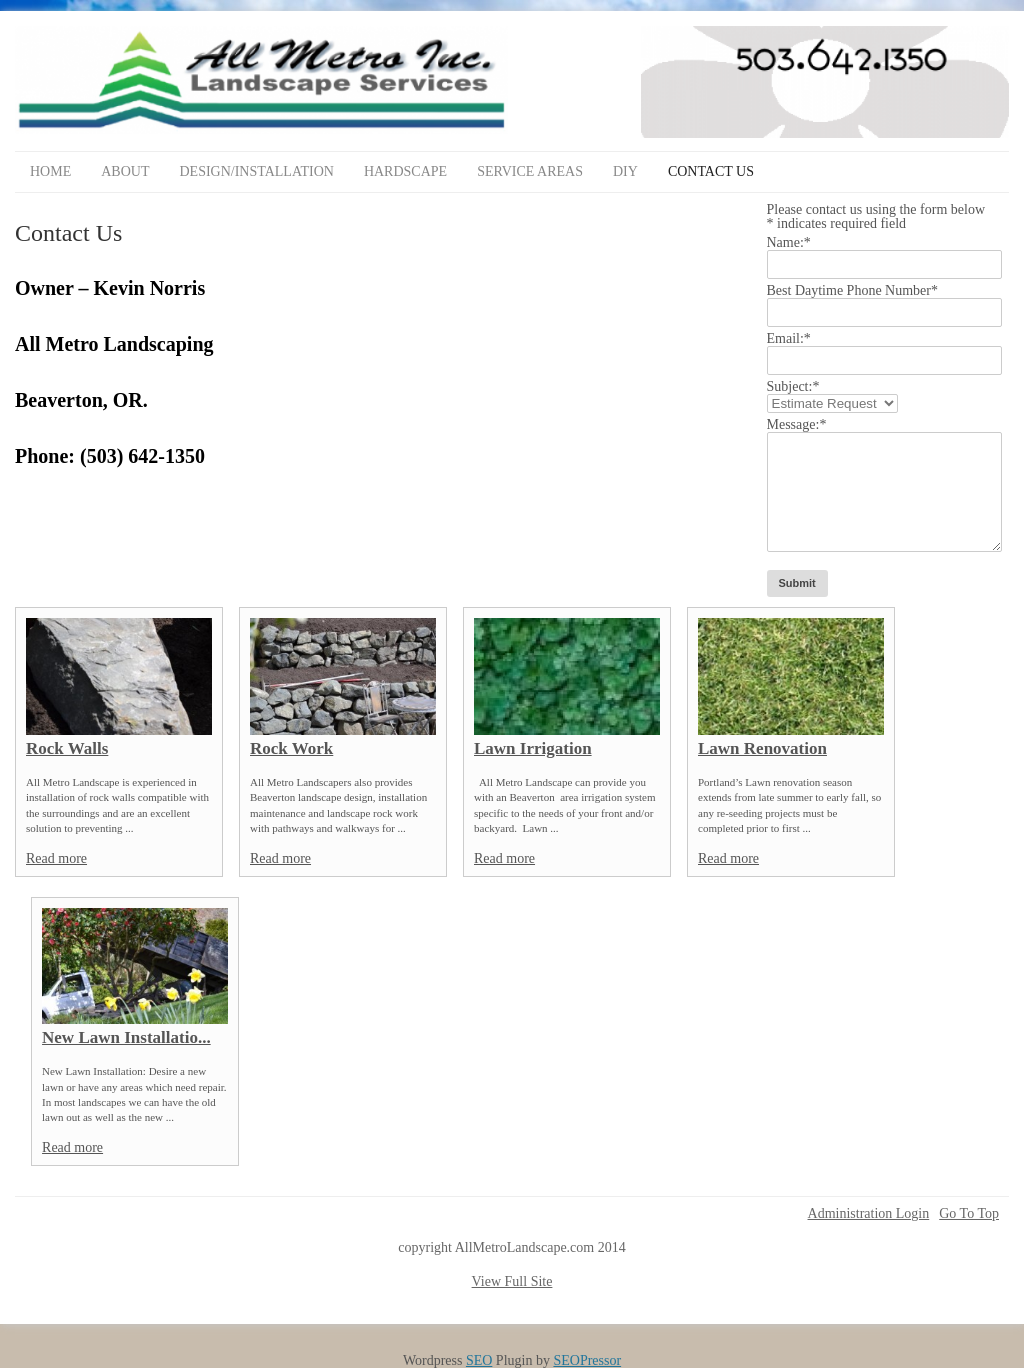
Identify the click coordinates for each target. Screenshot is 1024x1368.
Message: (797, 424)
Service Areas (530, 171)
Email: (789, 338)
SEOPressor (587, 1360)
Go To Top (969, 1214)
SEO (479, 1360)
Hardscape (405, 171)
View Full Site (512, 1281)
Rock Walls (67, 748)
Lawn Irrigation (533, 748)
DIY (625, 171)
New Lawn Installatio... (126, 1037)
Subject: (793, 386)
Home (50, 171)
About (125, 171)
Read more (56, 858)
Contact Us (711, 171)
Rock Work (291, 748)
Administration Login (869, 1214)
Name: (789, 242)
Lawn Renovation (762, 748)
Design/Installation (256, 171)
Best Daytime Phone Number (852, 290)
